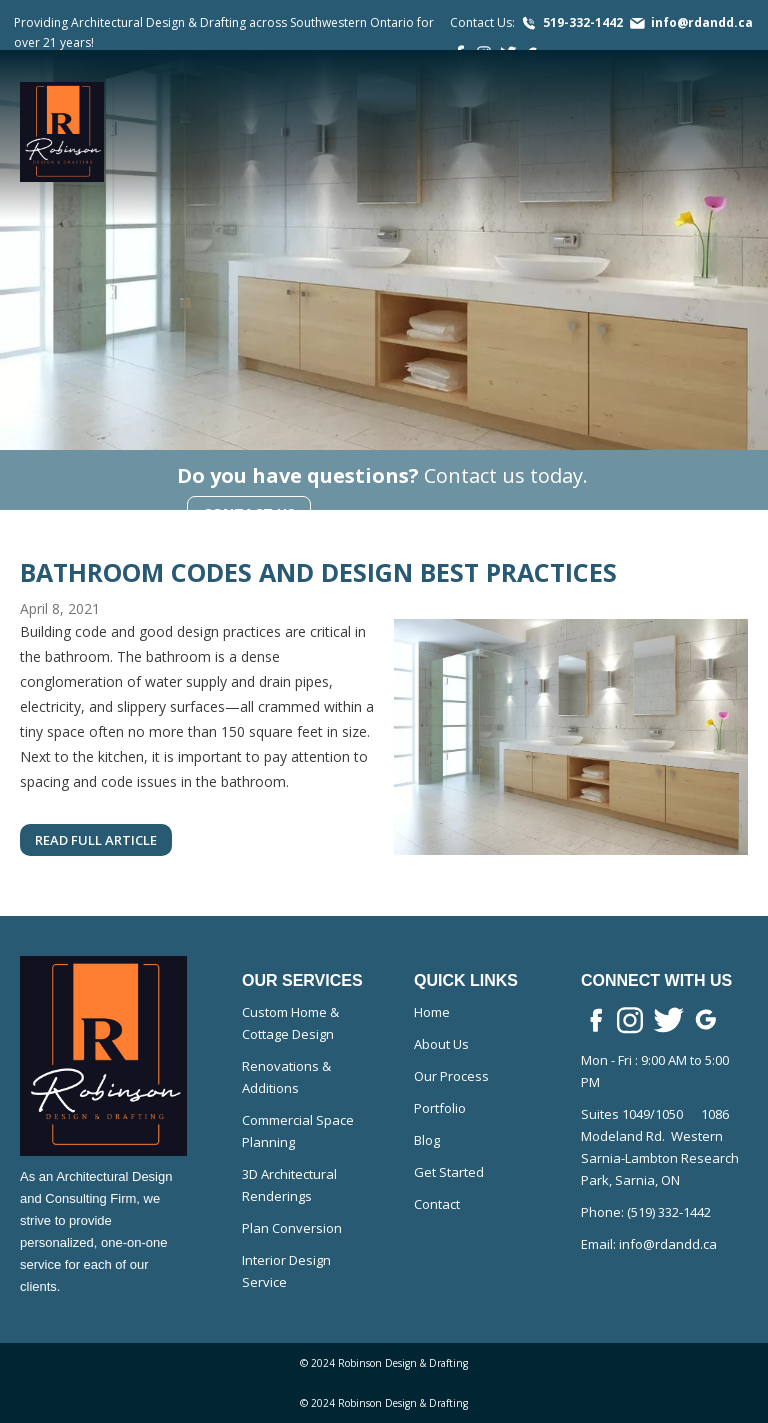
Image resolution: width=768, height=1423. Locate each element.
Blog (427, 1140)
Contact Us (249, 513)
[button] (718, 112)
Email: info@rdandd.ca (649, 1244)
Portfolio (440, 1108)
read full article (96, 840)
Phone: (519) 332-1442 (646, 1212)
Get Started (449, 1172)
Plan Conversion (292, 1228)
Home (432, 1012)
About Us (441, 1044)
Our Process (451, 1076)
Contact (437, 1204)
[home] (62, 132)
